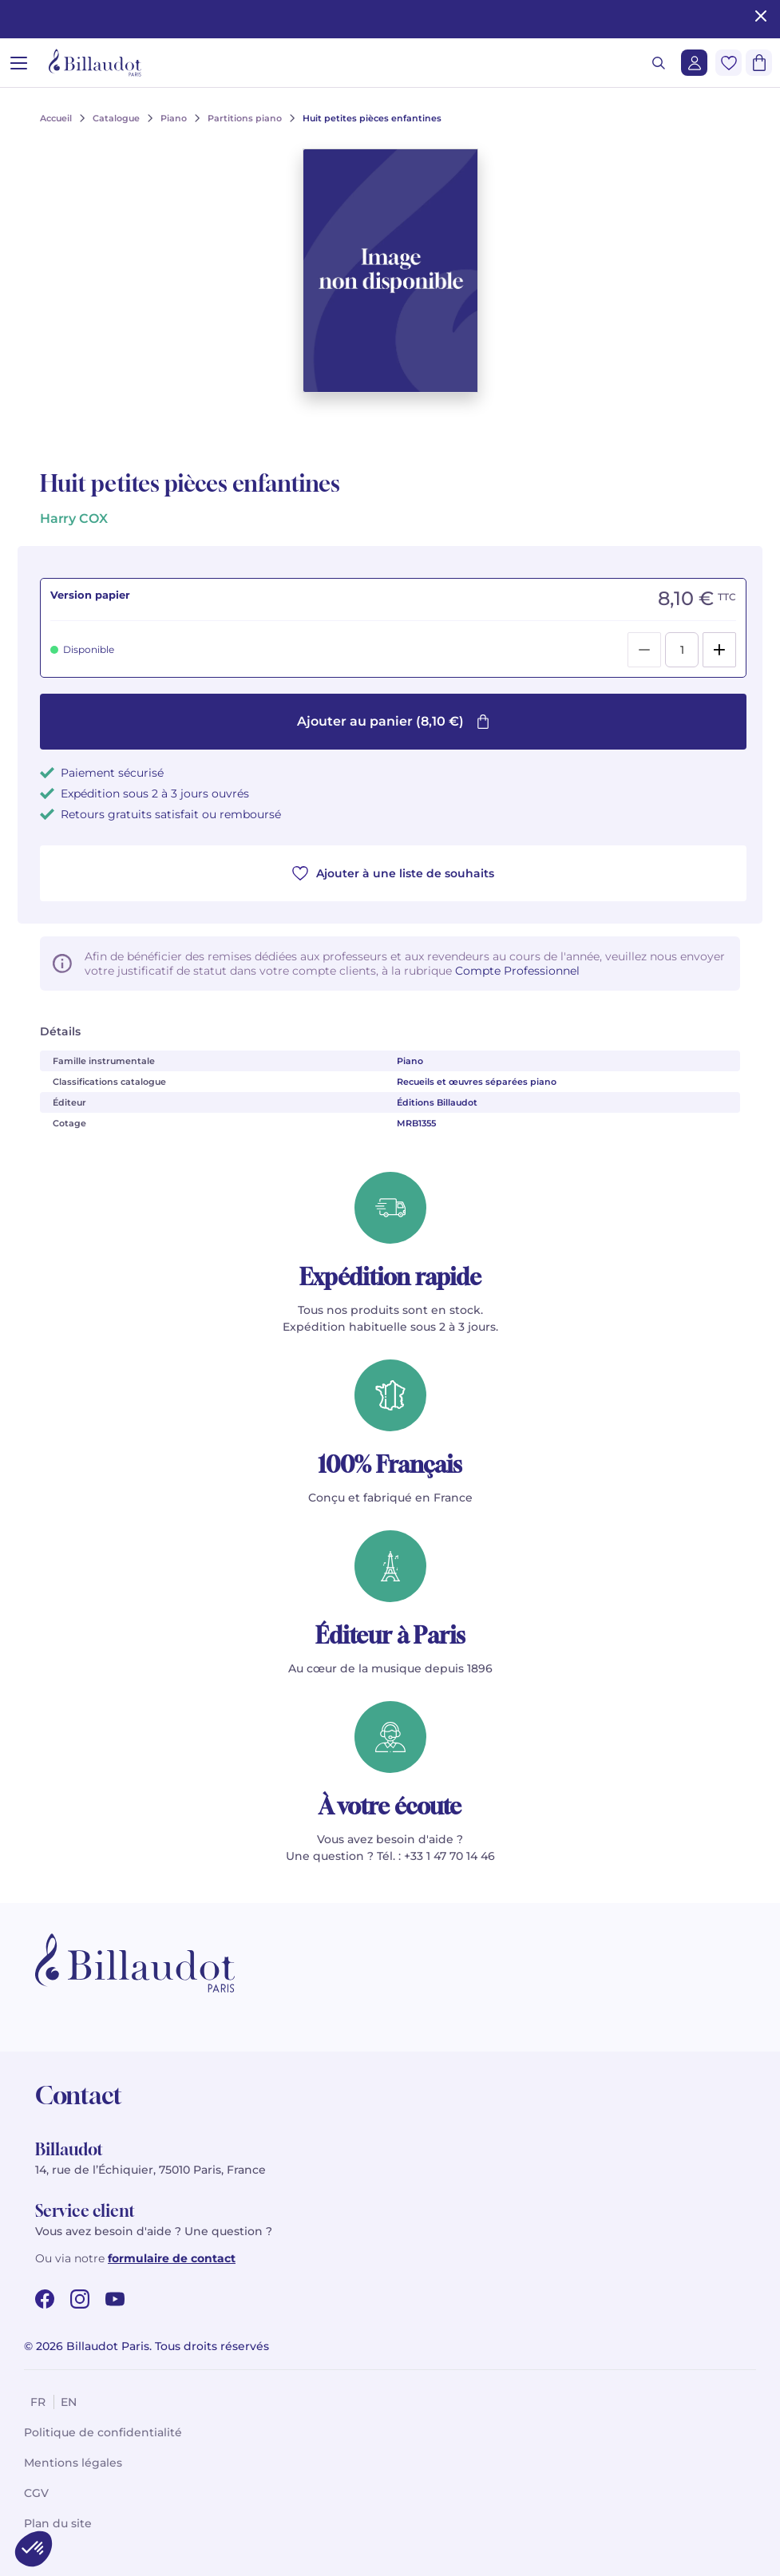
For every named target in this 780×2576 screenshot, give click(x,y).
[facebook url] (44, 2299)
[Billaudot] (95, 63)
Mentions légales (73, 2462)
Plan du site (58, 2523)
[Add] (719, 649)
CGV (36, 2493)
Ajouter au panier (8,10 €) (393, 721)
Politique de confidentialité (103, 2432)
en (69, 2402)
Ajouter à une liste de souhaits (393, 873)
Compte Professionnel (517, 971)
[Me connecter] (694, 62)
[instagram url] (79, 2299)
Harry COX (73, 518)
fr (38, 2402)
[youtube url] (115, 2299)
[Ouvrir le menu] (18, 62)
